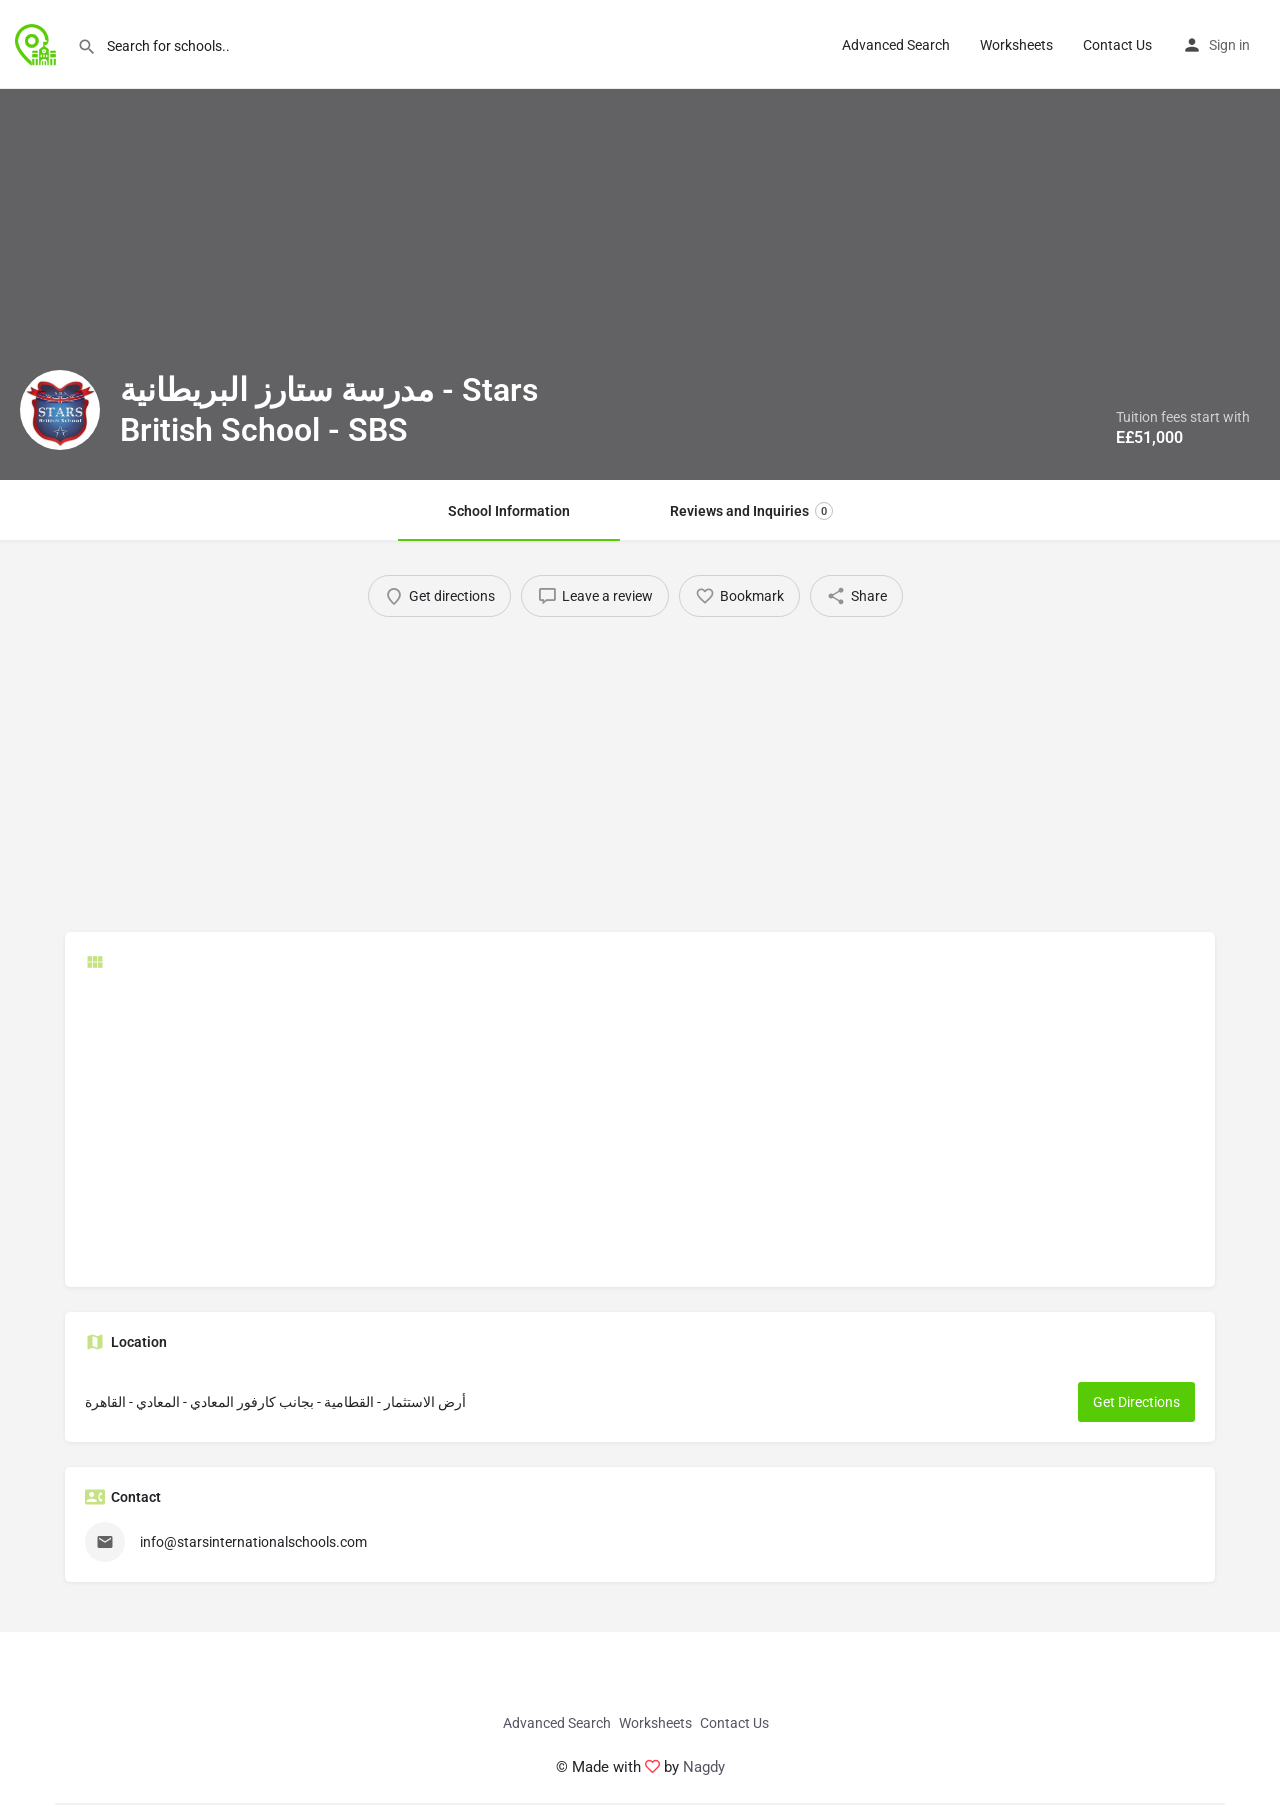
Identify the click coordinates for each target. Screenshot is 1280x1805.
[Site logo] (38, 43)
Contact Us (1117, 45)
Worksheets (1016, 45)
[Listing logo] (60, 410)
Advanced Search (896, 45)
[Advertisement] (640, 767)
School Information (509, 511)
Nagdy (704, 1767)
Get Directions (1136, 1402)
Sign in (1229, 45)
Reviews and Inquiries (751, 511)
